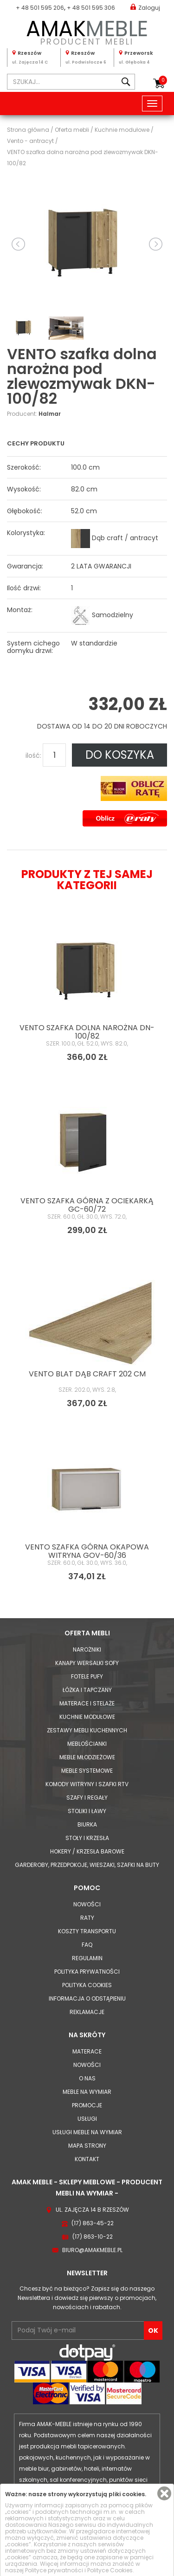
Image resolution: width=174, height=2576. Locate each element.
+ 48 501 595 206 (40, 8)
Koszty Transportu (87, 1931)
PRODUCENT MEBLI (87, 31)
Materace (87, 2051)
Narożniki (87, 1649)
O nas (87, 2078)
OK (153, 2330)
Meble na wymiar (87, 2092)
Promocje (87, 2105)
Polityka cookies (87, 1985)
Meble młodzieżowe (87, 1757)
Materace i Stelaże (87, 1703)
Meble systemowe (87, 1771)
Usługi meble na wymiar (87, 2132)
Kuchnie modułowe (87, 1717)
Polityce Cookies (110, 2570)
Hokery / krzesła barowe (87, 1851)
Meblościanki (87, 1744)
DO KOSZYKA (119, 754)
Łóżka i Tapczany (87, 1690)
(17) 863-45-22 (92, 2223)
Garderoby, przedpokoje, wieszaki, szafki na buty (87, 1865)
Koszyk (163, 80)
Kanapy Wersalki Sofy (87, 1663)
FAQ (87, 1945)
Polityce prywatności (54, 2570)
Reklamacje (87, 2012)
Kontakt (87, 2159)
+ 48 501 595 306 (91, 8)
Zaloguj (145, 7)
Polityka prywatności (87, 1972)
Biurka (87, 1824)
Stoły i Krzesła (87, 1838)
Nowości (87, 1904)
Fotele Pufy (87, 1676)
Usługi (87, 2119)
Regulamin (87, 1958)
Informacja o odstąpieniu (87, 1998)
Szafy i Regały (87, 1797)
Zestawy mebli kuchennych (87, 1730)
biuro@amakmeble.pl (92, 2250)
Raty (87, 1918)
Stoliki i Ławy (87, 1811)
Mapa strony (87, 2146)
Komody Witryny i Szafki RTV (87, 1784)
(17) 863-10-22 (92, 2236)
